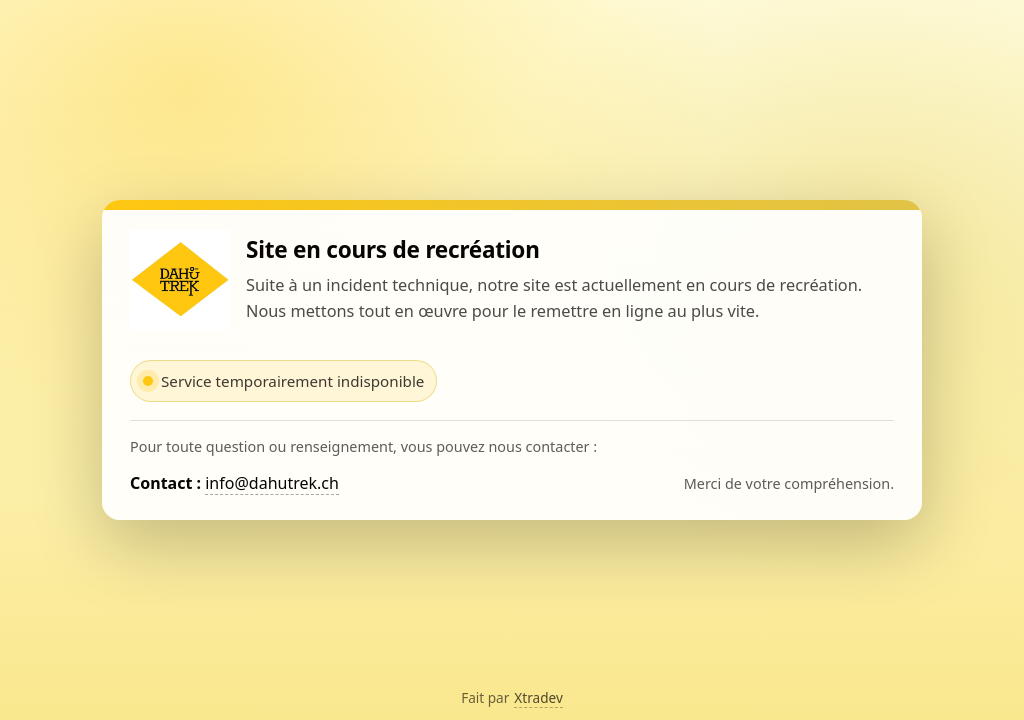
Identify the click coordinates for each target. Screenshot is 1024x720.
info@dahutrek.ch (272, 483)
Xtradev (538, 697)
